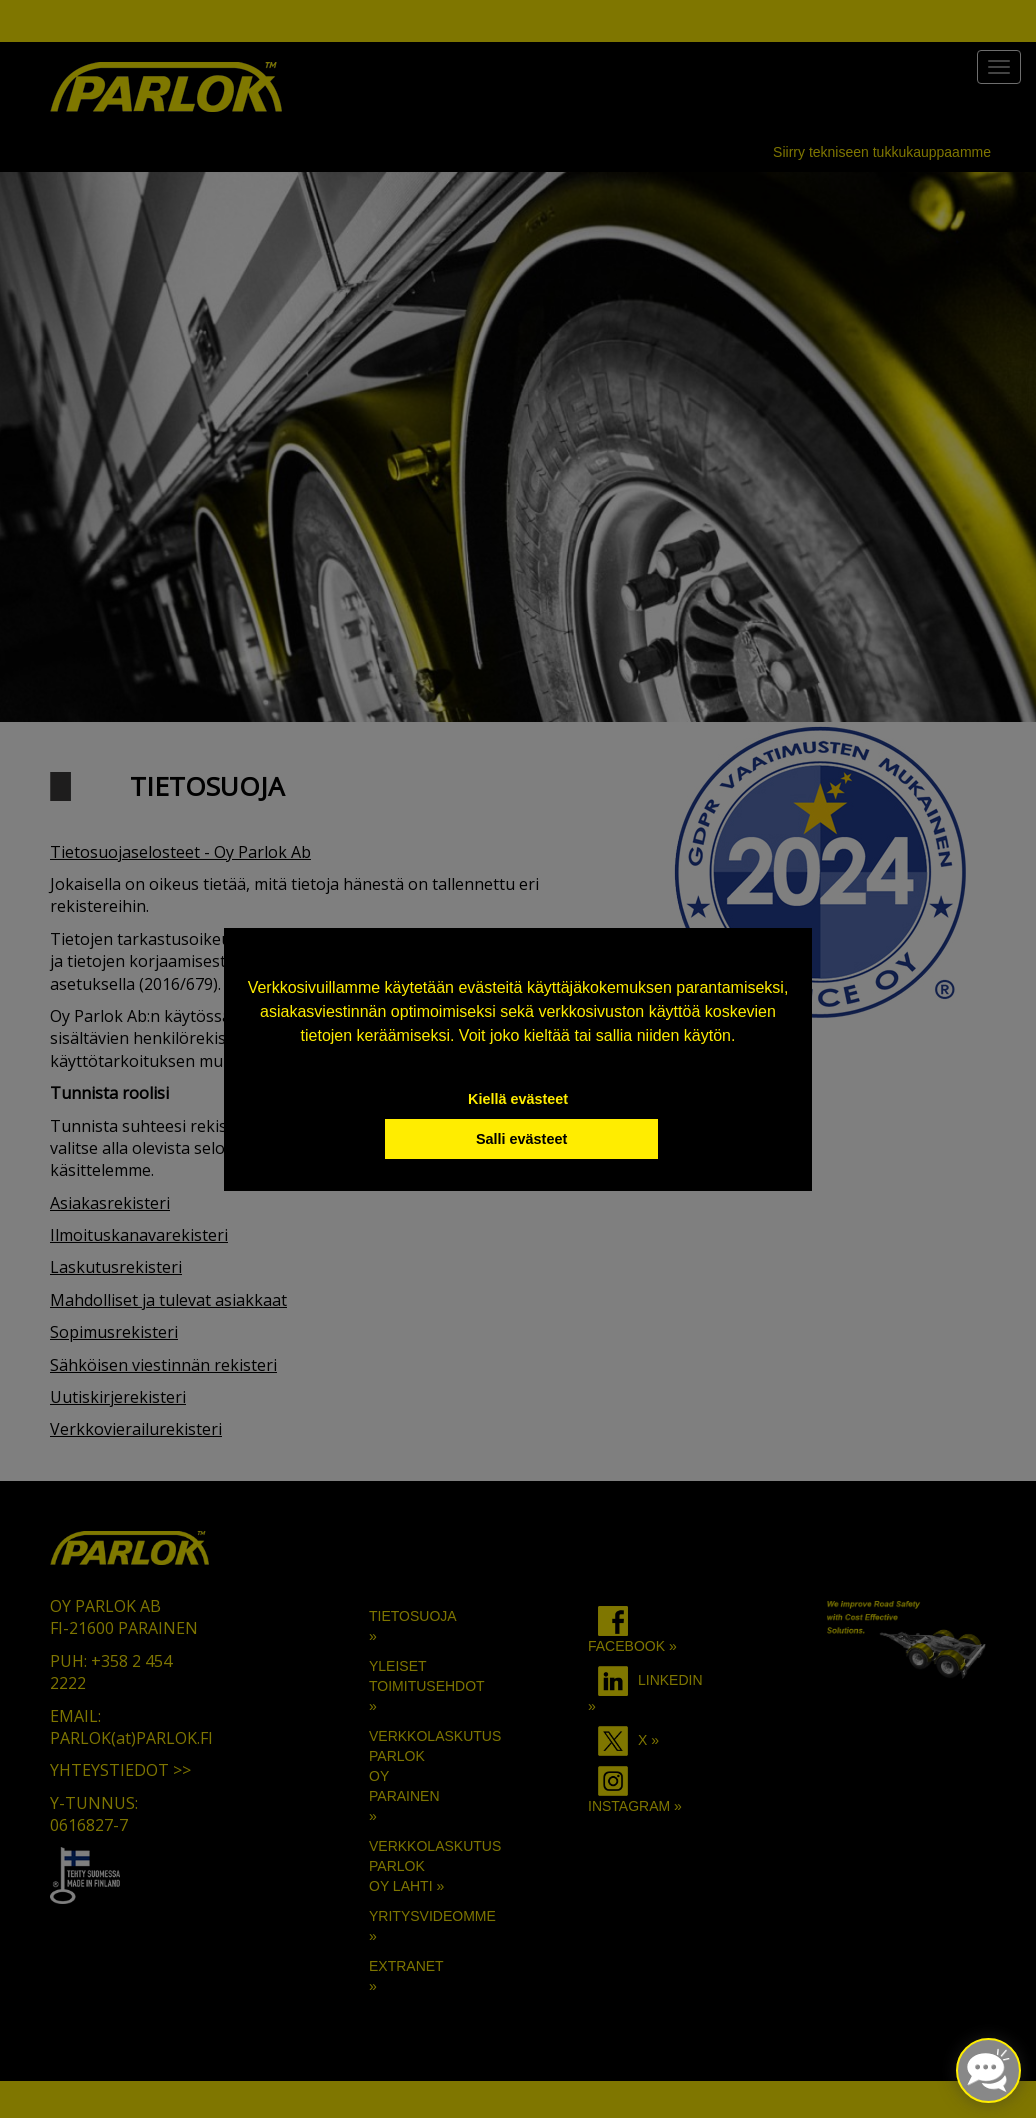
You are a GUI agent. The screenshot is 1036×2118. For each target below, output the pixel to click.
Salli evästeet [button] (521, 1139)
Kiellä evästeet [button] (518, 1099)
